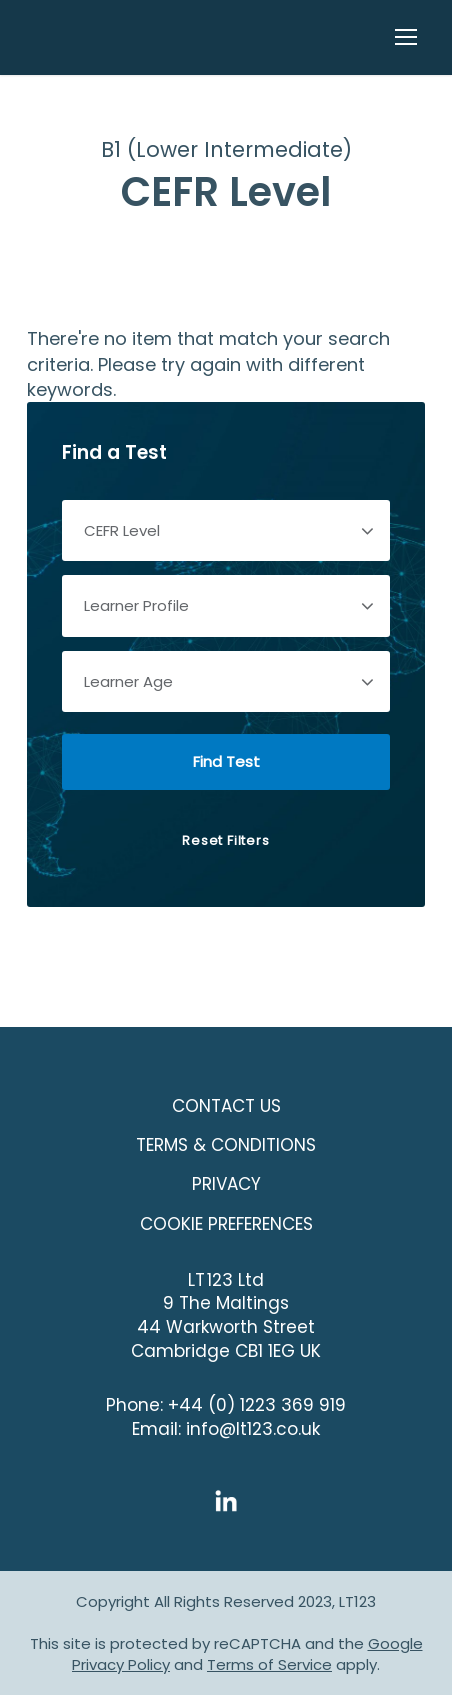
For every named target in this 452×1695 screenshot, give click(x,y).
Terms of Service (269, 1664)
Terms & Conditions (226, 1145)
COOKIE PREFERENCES (226, 1224)
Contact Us (226, 1106)
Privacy (226, 1184)
